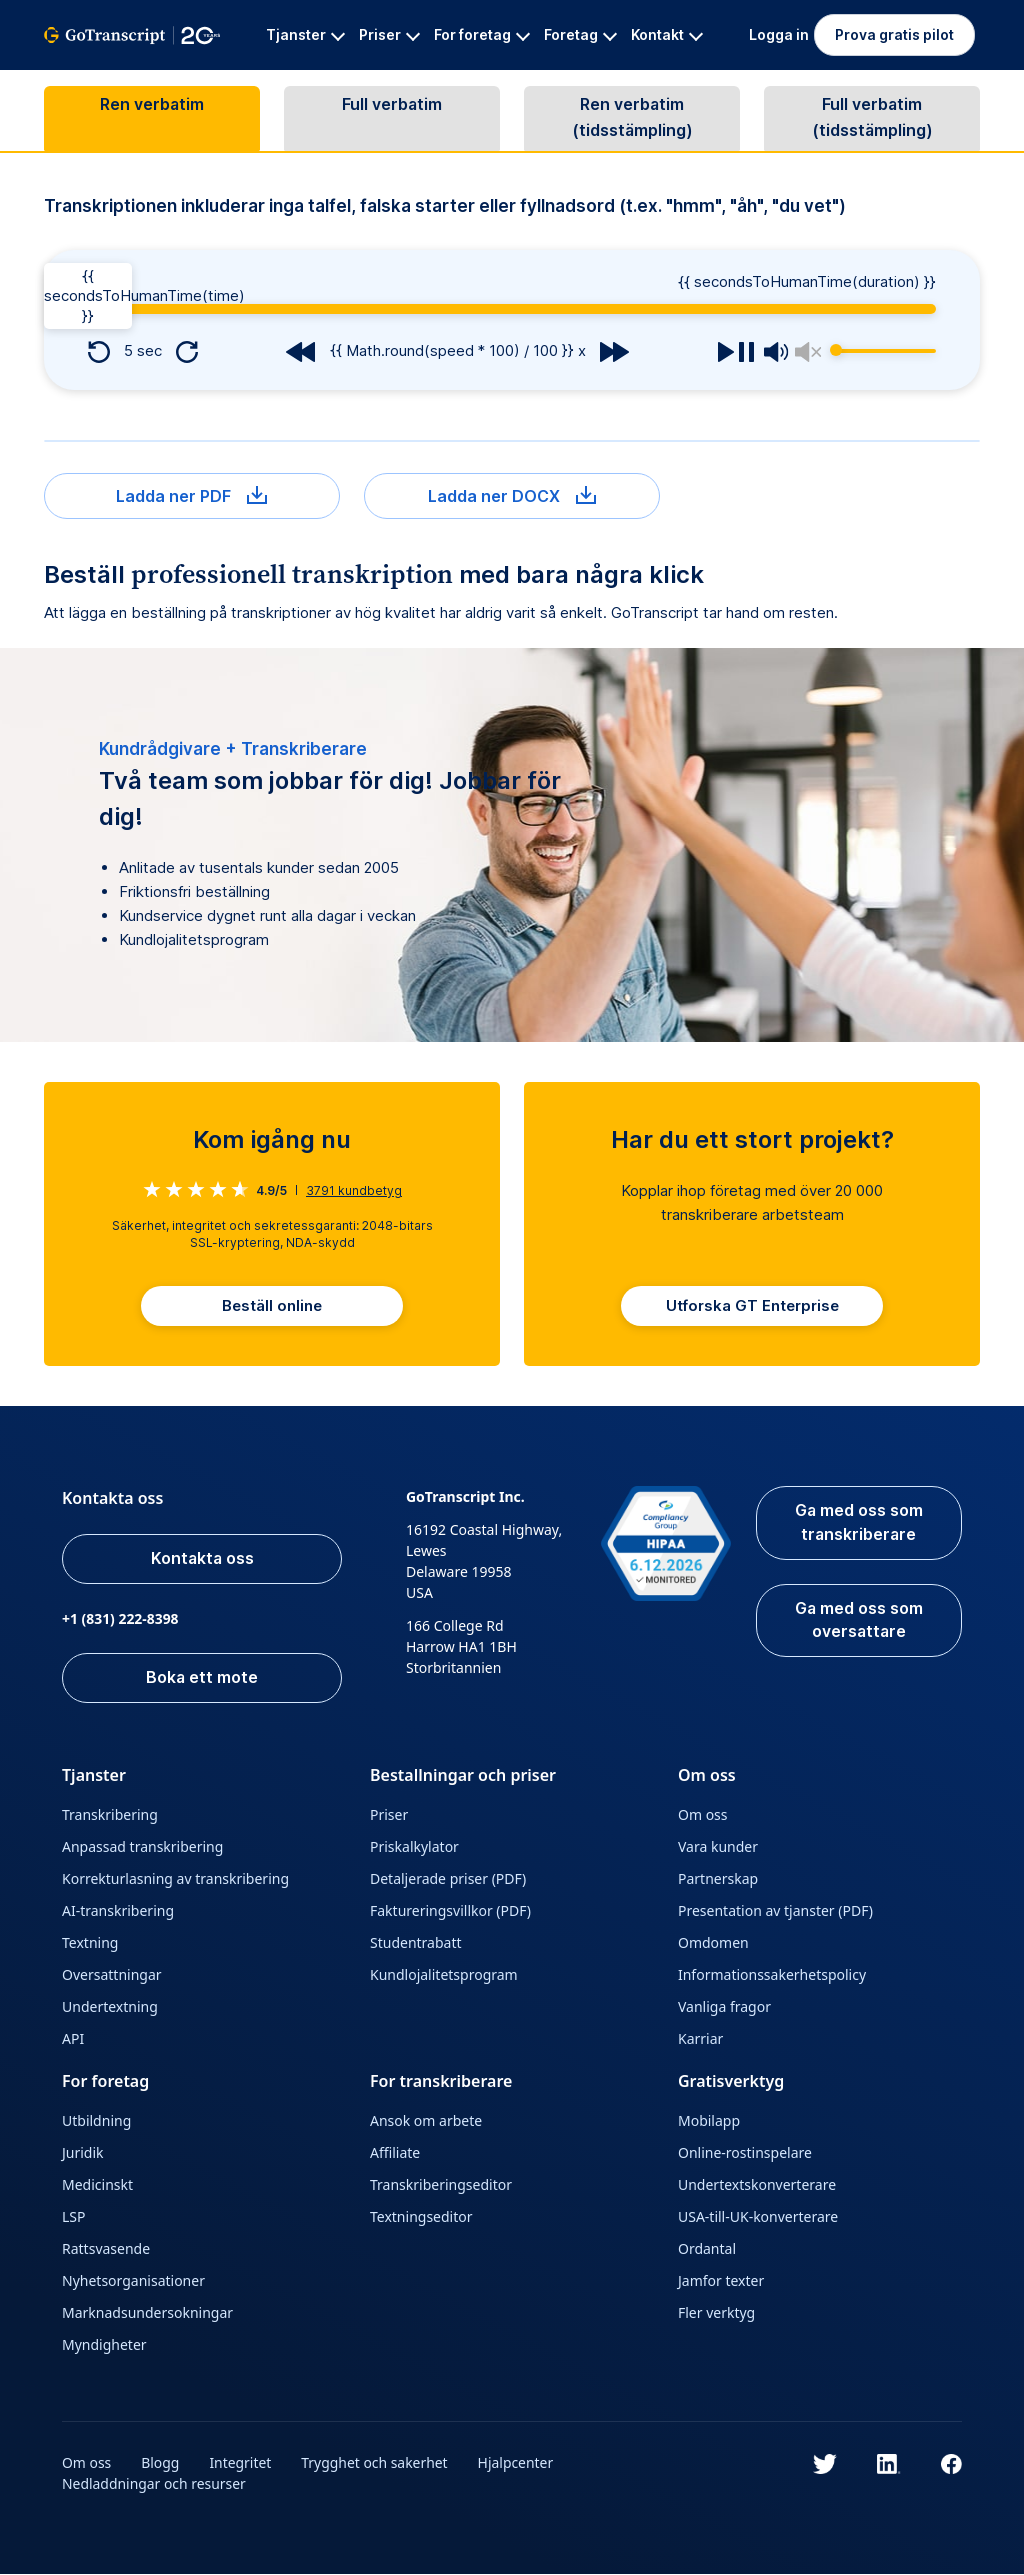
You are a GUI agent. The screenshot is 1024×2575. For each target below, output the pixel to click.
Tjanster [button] (305, 34)
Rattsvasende (106, 2249)
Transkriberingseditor (441, 2185)
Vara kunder (718, 1847)
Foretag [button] (580, 34)
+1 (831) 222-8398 (120, 1619)
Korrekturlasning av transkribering (175, 1879)
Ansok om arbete (426, 2121)
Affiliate (395, 2153)
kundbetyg (354, 1190)
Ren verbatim (152, 106)
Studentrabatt (416, 1943)
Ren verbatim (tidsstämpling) (632, 119)
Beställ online (272, 1306)
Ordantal (707, 2249)
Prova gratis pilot (894, 34)
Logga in (779, 34)
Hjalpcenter (518, 2463)
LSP (74, 2217)
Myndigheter (104, 2345)
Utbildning (96, 2121)
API (73, 2039)
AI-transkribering (118, 1911)
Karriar (700, 2039)
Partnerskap (718, 1879)
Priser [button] (389, 34)
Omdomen (713, 1943)
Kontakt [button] (667, 34)
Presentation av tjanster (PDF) (775, 1911)
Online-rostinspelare (745, 2153)
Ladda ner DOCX (512, 496)
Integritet (241, 2463)
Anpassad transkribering (142, 1847)
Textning (90, 1943)
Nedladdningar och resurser (154, 2484)
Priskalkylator (414, 1847)
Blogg (161, 2463)
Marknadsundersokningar (147, 2313)
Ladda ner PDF (191, 496)
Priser (389, 1815)
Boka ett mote (203, 1679)
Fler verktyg (716, 2313)
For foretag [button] (482, 34)
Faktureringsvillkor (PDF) (450, 1911)
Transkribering (110, 1815)
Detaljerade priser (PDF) (448, 1879)
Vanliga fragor (724, 2007)
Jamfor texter (721, 2281)
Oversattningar (112, 1975)
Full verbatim (392, 106)
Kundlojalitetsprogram (444, 1975)
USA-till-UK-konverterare (758, 2217)
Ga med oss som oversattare (858, 1622)
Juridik (83, 2153)
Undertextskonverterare (757, 2185)
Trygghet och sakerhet (375, 2463)
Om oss (703, 1815)
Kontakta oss (203, 1560)
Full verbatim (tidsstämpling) (872, 119)
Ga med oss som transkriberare (858, 1524)
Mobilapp (709, 2121)
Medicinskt (97, 2185)
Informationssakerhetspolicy (772, 1975)
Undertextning (110, 2007)
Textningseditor (421, 2217)
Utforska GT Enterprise (752, 1306)
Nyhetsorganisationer (133, 2281)
